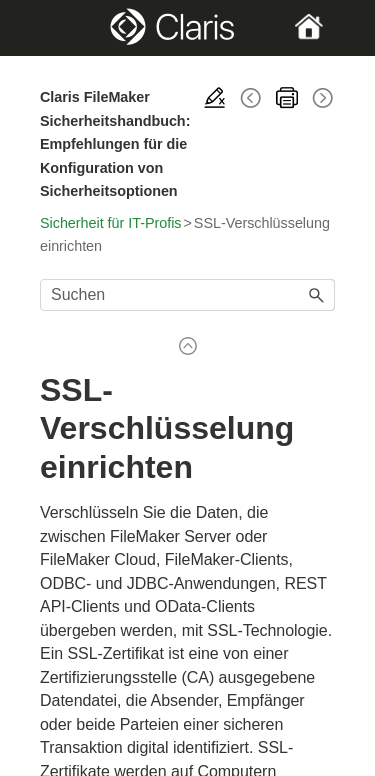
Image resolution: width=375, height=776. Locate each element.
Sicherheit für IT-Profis (110, 223)
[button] (317, 295)
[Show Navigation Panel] (53, 28)
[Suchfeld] (187, 295)
